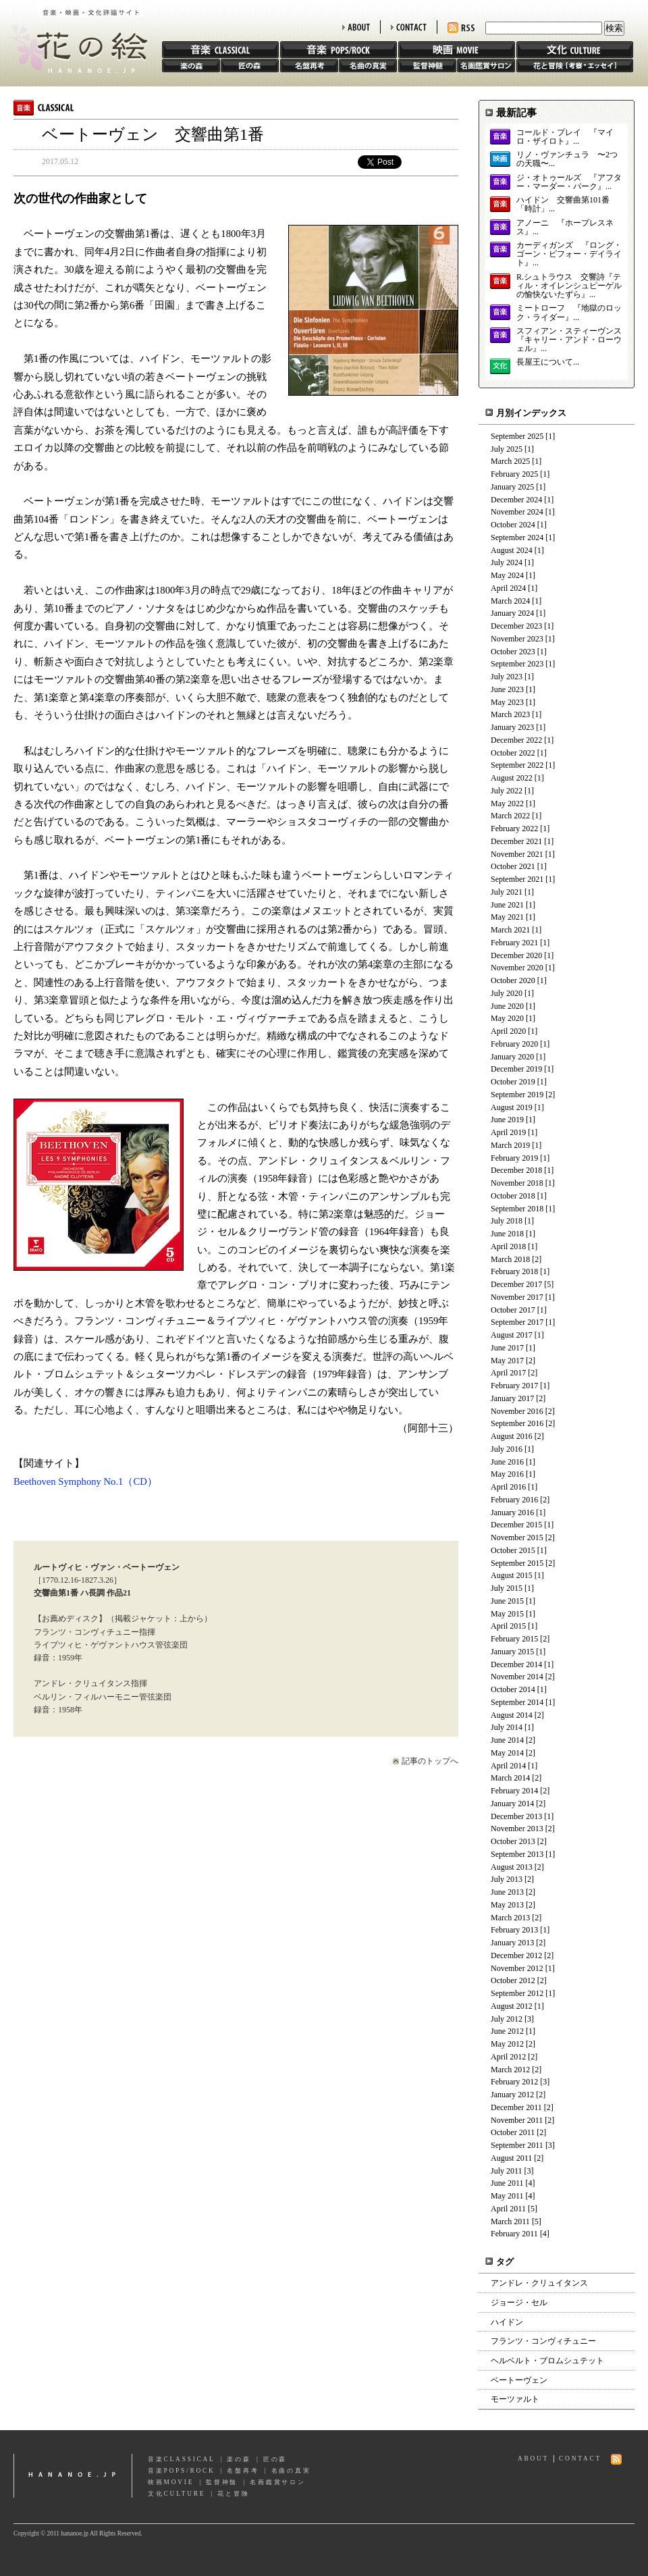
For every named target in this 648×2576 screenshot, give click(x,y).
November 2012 (517, 1968)
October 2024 (513, 524)
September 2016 (517, 1423)
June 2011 (507, 2183)
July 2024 (506, 562)
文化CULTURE (176, 2493)
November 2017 (517, 1297)
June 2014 (507, 1740)
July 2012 (506, 2019)
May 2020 (507, 1018)
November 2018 (517, 1183)
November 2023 (517, 638)
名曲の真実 (368, 65)
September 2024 (517, 537)
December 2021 (516, 841)
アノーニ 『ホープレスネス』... (565, 227)
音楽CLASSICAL (181, 2459)
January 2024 (512, 613)
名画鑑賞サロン (486, 65)
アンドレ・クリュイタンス (539, 2283)
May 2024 (507, 575)
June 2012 (507, 2031)
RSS (461, 28)
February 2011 (514, 2233)
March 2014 (510, 1778)
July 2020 (506, 993)
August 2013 (512, 1867)
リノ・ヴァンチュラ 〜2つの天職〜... (567, 159)
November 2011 (517, 2120)
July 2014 (506, 1727)
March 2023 (510, 714)
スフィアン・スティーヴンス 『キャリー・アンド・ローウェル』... (569, 340)
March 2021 (510, 930)
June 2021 (507, 905)
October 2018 (513, 1196)
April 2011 (508, 2208)
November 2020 (517, 967)
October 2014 (513, 1689)
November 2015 (517, 1537)
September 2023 (517, 663)
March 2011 (510, 2221)
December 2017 (516, 1284)
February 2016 (514, 1499)
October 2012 (513, 1980)
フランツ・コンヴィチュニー (543, 2341)
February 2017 (514, 1385)
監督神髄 (427, 65)
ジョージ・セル (519, 2302)
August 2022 (512, 778)
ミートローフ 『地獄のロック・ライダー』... (569, 312)
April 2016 (508, 1487)
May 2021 (507, 917)
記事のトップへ (430, 1761)
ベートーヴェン (519, 2380)
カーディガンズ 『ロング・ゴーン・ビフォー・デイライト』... (569, 254)
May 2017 (507, 1360)
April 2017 (508, 1372)
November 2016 (517, 1411)
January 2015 (512, 1651)
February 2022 (514, 828)
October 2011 (513, 2132)
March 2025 (510, 461)
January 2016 (512, 1512)
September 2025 (517, 436)
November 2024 (517, 512)
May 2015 (507, 1614)
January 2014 (512, 1803)
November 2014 (517, 1676)
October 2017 (513, 1310)
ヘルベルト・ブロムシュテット (547, 2360)
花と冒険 (574, 65)
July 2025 (506, 449)
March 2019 (510, 1145)
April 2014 (508, 1765)
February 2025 (514, 474)
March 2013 (510, 1917)
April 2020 (508, 1031)
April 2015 (508, 1626)
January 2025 (512, 487)
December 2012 (516, 1955)
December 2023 (516, 626)
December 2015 (516, 1524)
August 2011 (511, 2158)
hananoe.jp (73, 2476)
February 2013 (514, 1930)
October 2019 (513, 1081)
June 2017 (507, 1347)
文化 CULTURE (574, 49)
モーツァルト (515, 2399)
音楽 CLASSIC (220, 49)
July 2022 (506, 790)
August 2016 (512, 1436)
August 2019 (512, 1107)
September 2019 (517, 1094)
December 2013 (516, 1816)
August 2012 (512, 2006)
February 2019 (514, 1158)
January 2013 (512, 1942)
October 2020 (513, 980)
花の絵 (74, 36)
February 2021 (514, 942)
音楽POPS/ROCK (181, 2470)
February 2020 (514, 1044)
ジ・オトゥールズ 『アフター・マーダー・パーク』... (569, 182)
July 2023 (506, 676)
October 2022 (513, 753)
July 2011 (506, 2171)
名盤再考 (309, 65)
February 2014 (514, 1790)
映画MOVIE (171, 2482)
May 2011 (507, 2196)
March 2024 (510, 601)
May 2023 (507, 702)
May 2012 (507, 2044)
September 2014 (517, 1702)
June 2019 (507, 1119)
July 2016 (506, 1449)
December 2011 (516, 2107)
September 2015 (517, 1563)
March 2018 (510, 1259)
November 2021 (517, 854)
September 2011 (517, 2145)
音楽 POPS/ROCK (338, 49)
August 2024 (512, 550)
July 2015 (506, 1588)
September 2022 (517, 765)
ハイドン (507, 2322)
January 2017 (512, 1398)
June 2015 (507, 1601)
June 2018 (507, 1233)
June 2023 (507, 689)
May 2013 (507, 1905)
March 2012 (510, 2069)
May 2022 (507, 803)
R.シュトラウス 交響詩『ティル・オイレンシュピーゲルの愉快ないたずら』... (569, 286)
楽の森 (191, 65)
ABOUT (356, 27)
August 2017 (512, 1335)
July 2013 (506, 1879)
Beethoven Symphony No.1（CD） (85, 1481)
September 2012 (517, 1993)
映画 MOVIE (456, 49)
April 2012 (508, 2056)
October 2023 (513, 651)
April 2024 (508, 588)
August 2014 (512, 1715)
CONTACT (409, 27)
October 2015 (513, 1550)
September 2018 (517, 1208)
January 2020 (512, 1056)
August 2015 (512, 1575)
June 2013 (507, 1892)
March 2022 (510, 815)
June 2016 (507, 1462)
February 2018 (514, 1271)
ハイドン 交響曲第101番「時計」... (563, 204)
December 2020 (516, 955)
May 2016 (507, 1474)
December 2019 (516, 1069)
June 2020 (507, 1006)
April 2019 (508, 1132)
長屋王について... (547, 362)
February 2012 (514, 2081)
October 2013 (513, 1841)
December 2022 (516, 740)
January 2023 (512, 727)
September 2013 (517, 1854)
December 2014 (516, 1664)
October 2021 (513, 866)
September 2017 (517, 1322)
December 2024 (516, 499)
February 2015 (514, 1639)
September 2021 (517, 879)
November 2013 (517, 1828)
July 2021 (506, 892)
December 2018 (516, 1170)
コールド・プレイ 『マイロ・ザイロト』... (565, 137)
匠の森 (250, 65)
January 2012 (512, 2094)
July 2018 (506, 1221)
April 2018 (508, 1246)
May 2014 (507, 1753)
